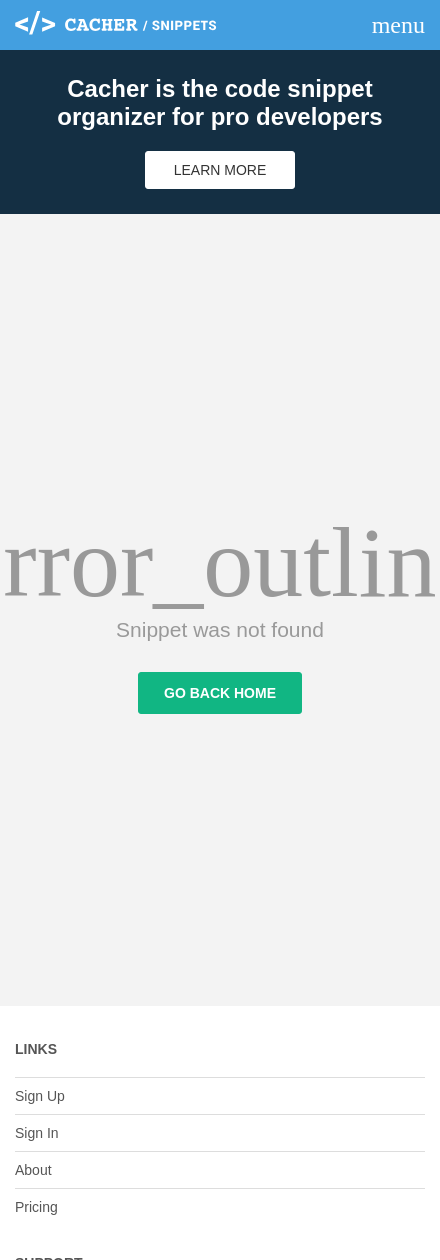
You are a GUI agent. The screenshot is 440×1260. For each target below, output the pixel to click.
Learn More (220, 170)
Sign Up (40, 1096)
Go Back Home (220, 693)
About (33, 1170)
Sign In (37, 1133)
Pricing (36, 1207)
